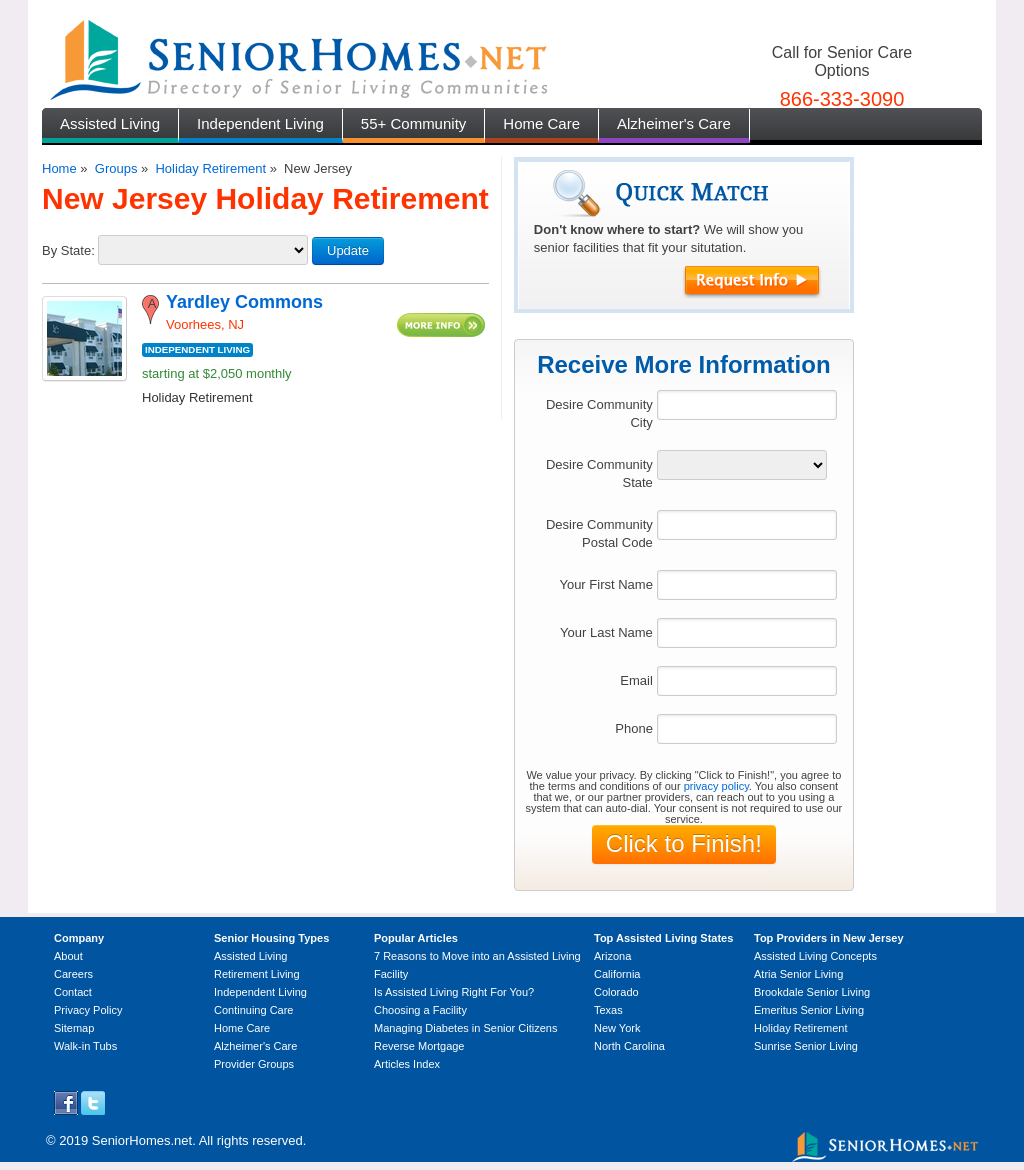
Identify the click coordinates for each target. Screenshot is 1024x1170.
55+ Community (413, 123)
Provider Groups (254, 1064)
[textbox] (747, 405)
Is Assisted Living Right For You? (454, 992)
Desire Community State (599, 473)
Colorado (616, 992)
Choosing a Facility (420, 1010)
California (617, 974)
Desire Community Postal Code (599, 533)
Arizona (612, 956)
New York (617, 1028)
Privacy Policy (88, 1010)
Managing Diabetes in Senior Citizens (465, 1028)
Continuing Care (254, 1010)
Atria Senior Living (798, 974)
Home (59, 168)
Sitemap (74, 1028)
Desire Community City (599, 413)
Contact (73, 992)
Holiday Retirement (210, 168)
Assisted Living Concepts (815, 956)
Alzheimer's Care (674, 123)
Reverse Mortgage (419, 1046)
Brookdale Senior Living (812, 992)
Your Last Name (606, 632)
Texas (608, 1010)
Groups (116, 168)
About (68, 956)
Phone (634, 728)
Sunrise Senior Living (806, 1046)
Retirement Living (257, 974)
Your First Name (605, 584)
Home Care (541, 123)
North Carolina (629, 1046)
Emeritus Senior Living (809, 1010)
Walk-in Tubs (85, 1046)
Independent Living (260, 123)
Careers (73, 974)
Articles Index (407, 1064)
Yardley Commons (244, 302)
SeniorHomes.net (142, 1140)
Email (636, 680)
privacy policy (716, 786)
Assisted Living (110, 123)
